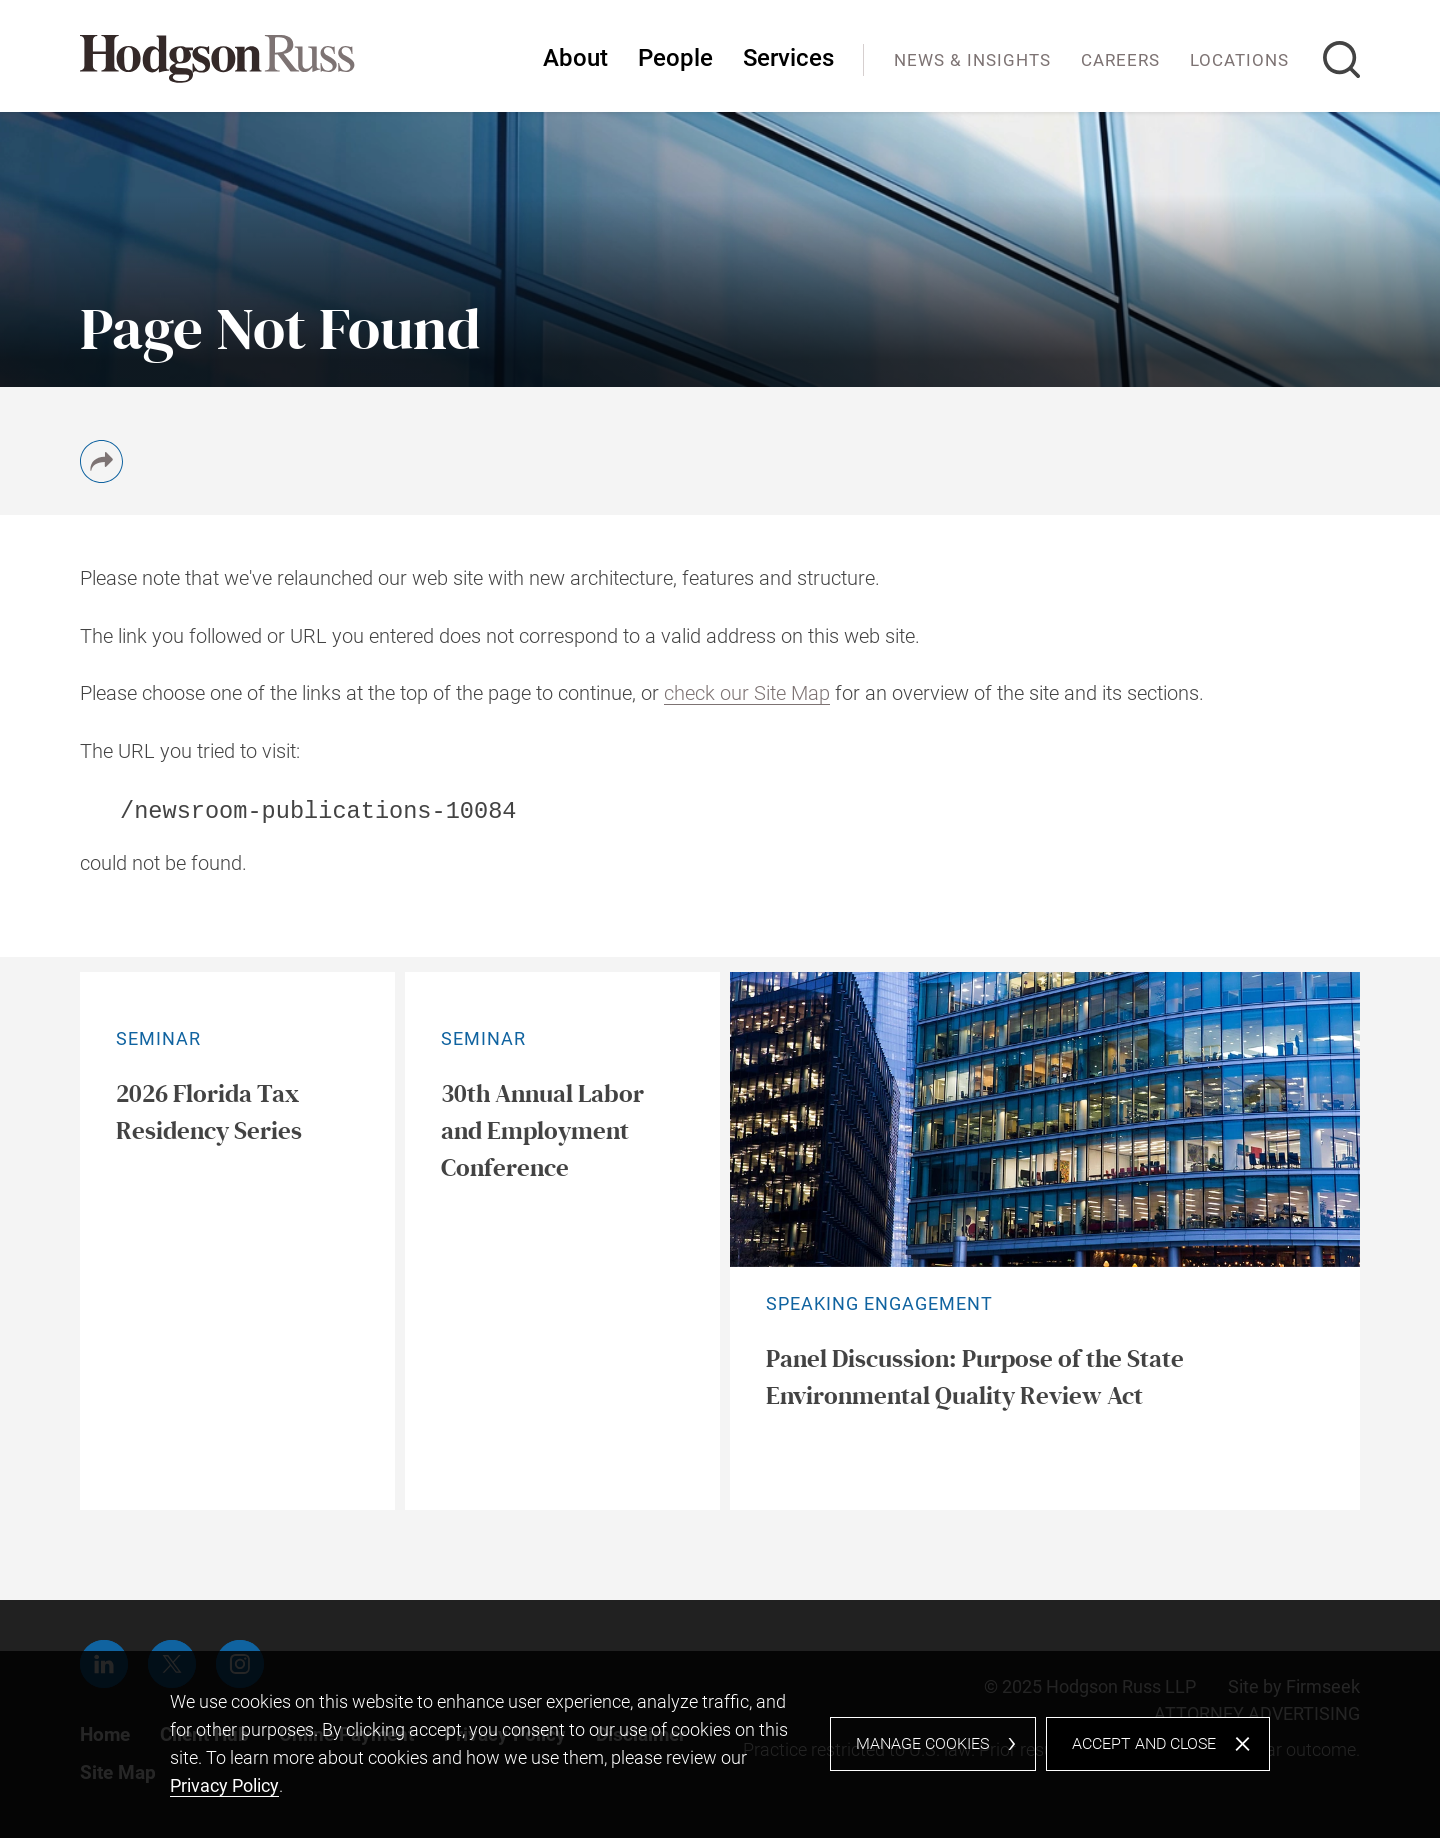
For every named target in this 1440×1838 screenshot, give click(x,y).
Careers (1120, 60)
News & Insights (972, 60)
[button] (101, 476)
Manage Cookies (922, 1743)
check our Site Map (747, 693)
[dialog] (720, 1744)
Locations (1239, 60)
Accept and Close (1144, 1743)
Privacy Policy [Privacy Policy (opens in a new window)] (224, 1785)
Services (788, 58)
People (675, 58)
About (575, 58)
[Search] (1341, 59)
